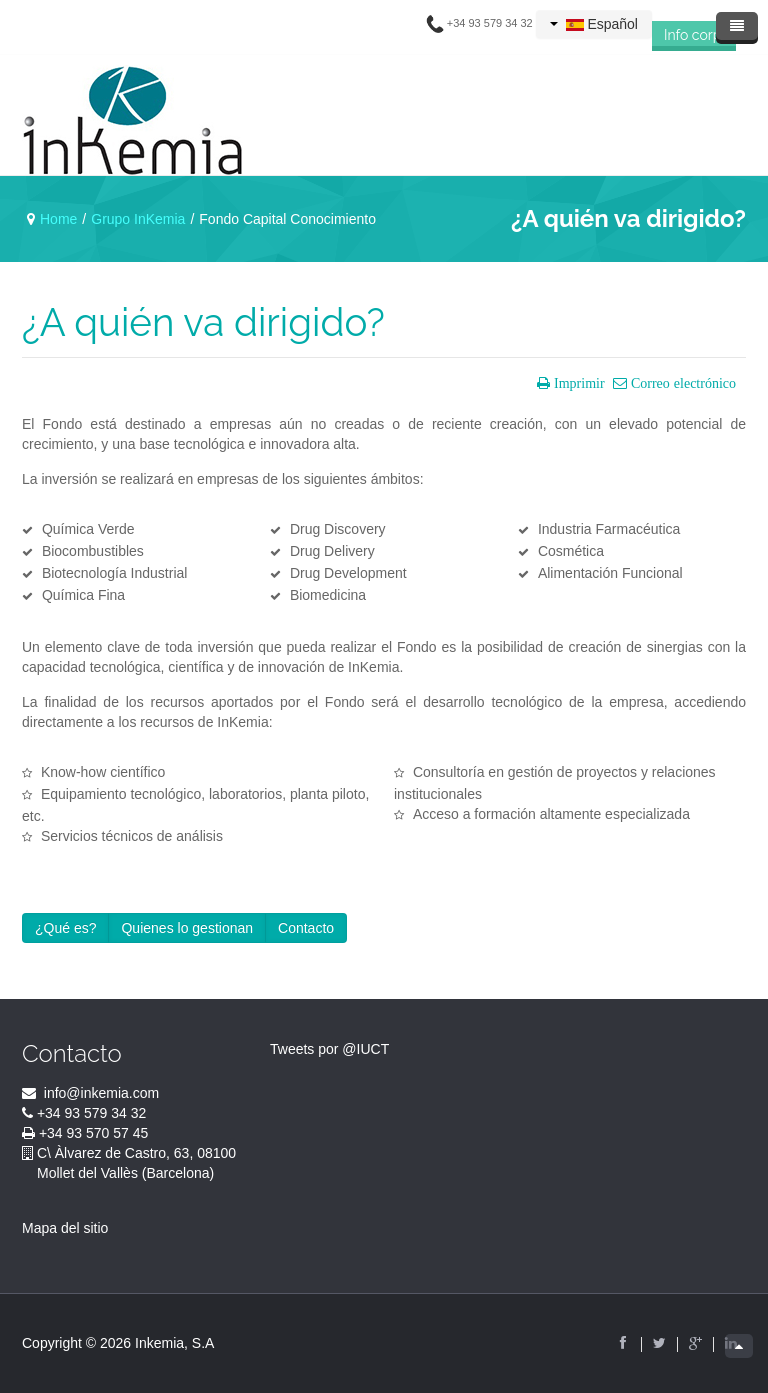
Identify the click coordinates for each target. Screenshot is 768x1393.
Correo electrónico (681, 383)
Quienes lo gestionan (187, 928)
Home (58, 219)
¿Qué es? (65, 928)
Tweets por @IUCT (329, 1049)
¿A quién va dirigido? (203, 322)
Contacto (306, 928)
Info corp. (694, 35)
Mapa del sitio (65, 1228)
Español (594, 24)
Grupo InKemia (138, 219)
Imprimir (577, 383)
